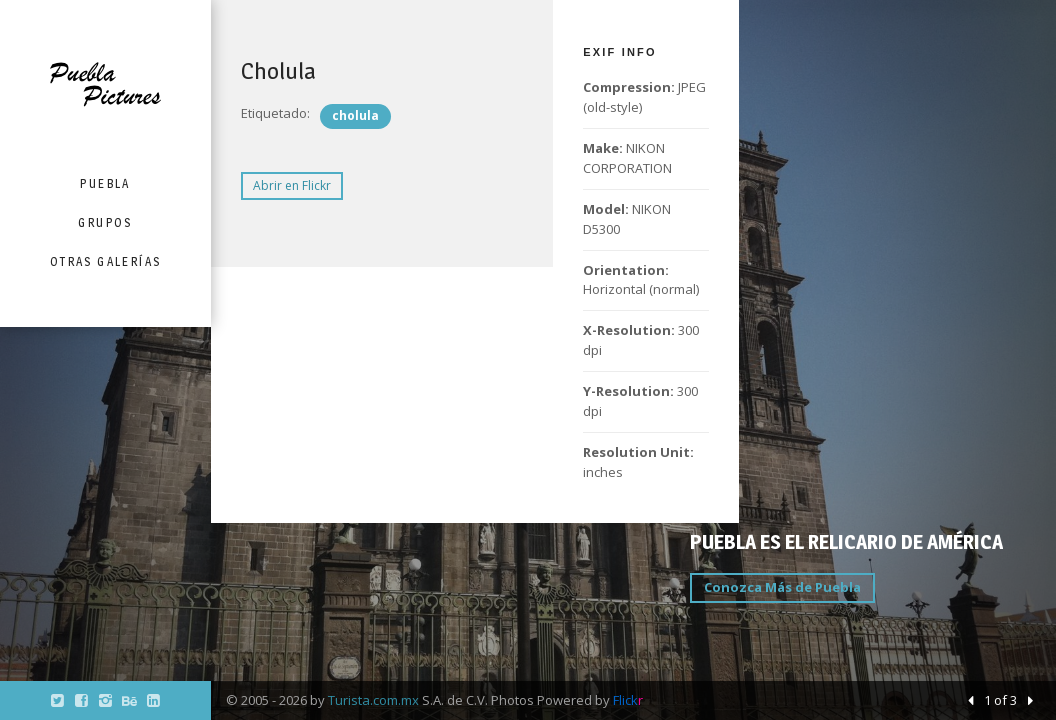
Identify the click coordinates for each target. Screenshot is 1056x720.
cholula (355, 115)
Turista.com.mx (373, 700)
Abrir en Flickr (292, 185)
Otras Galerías (106, 261)
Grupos (105, 222)
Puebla (105, 183)
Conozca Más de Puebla (782, 587)
